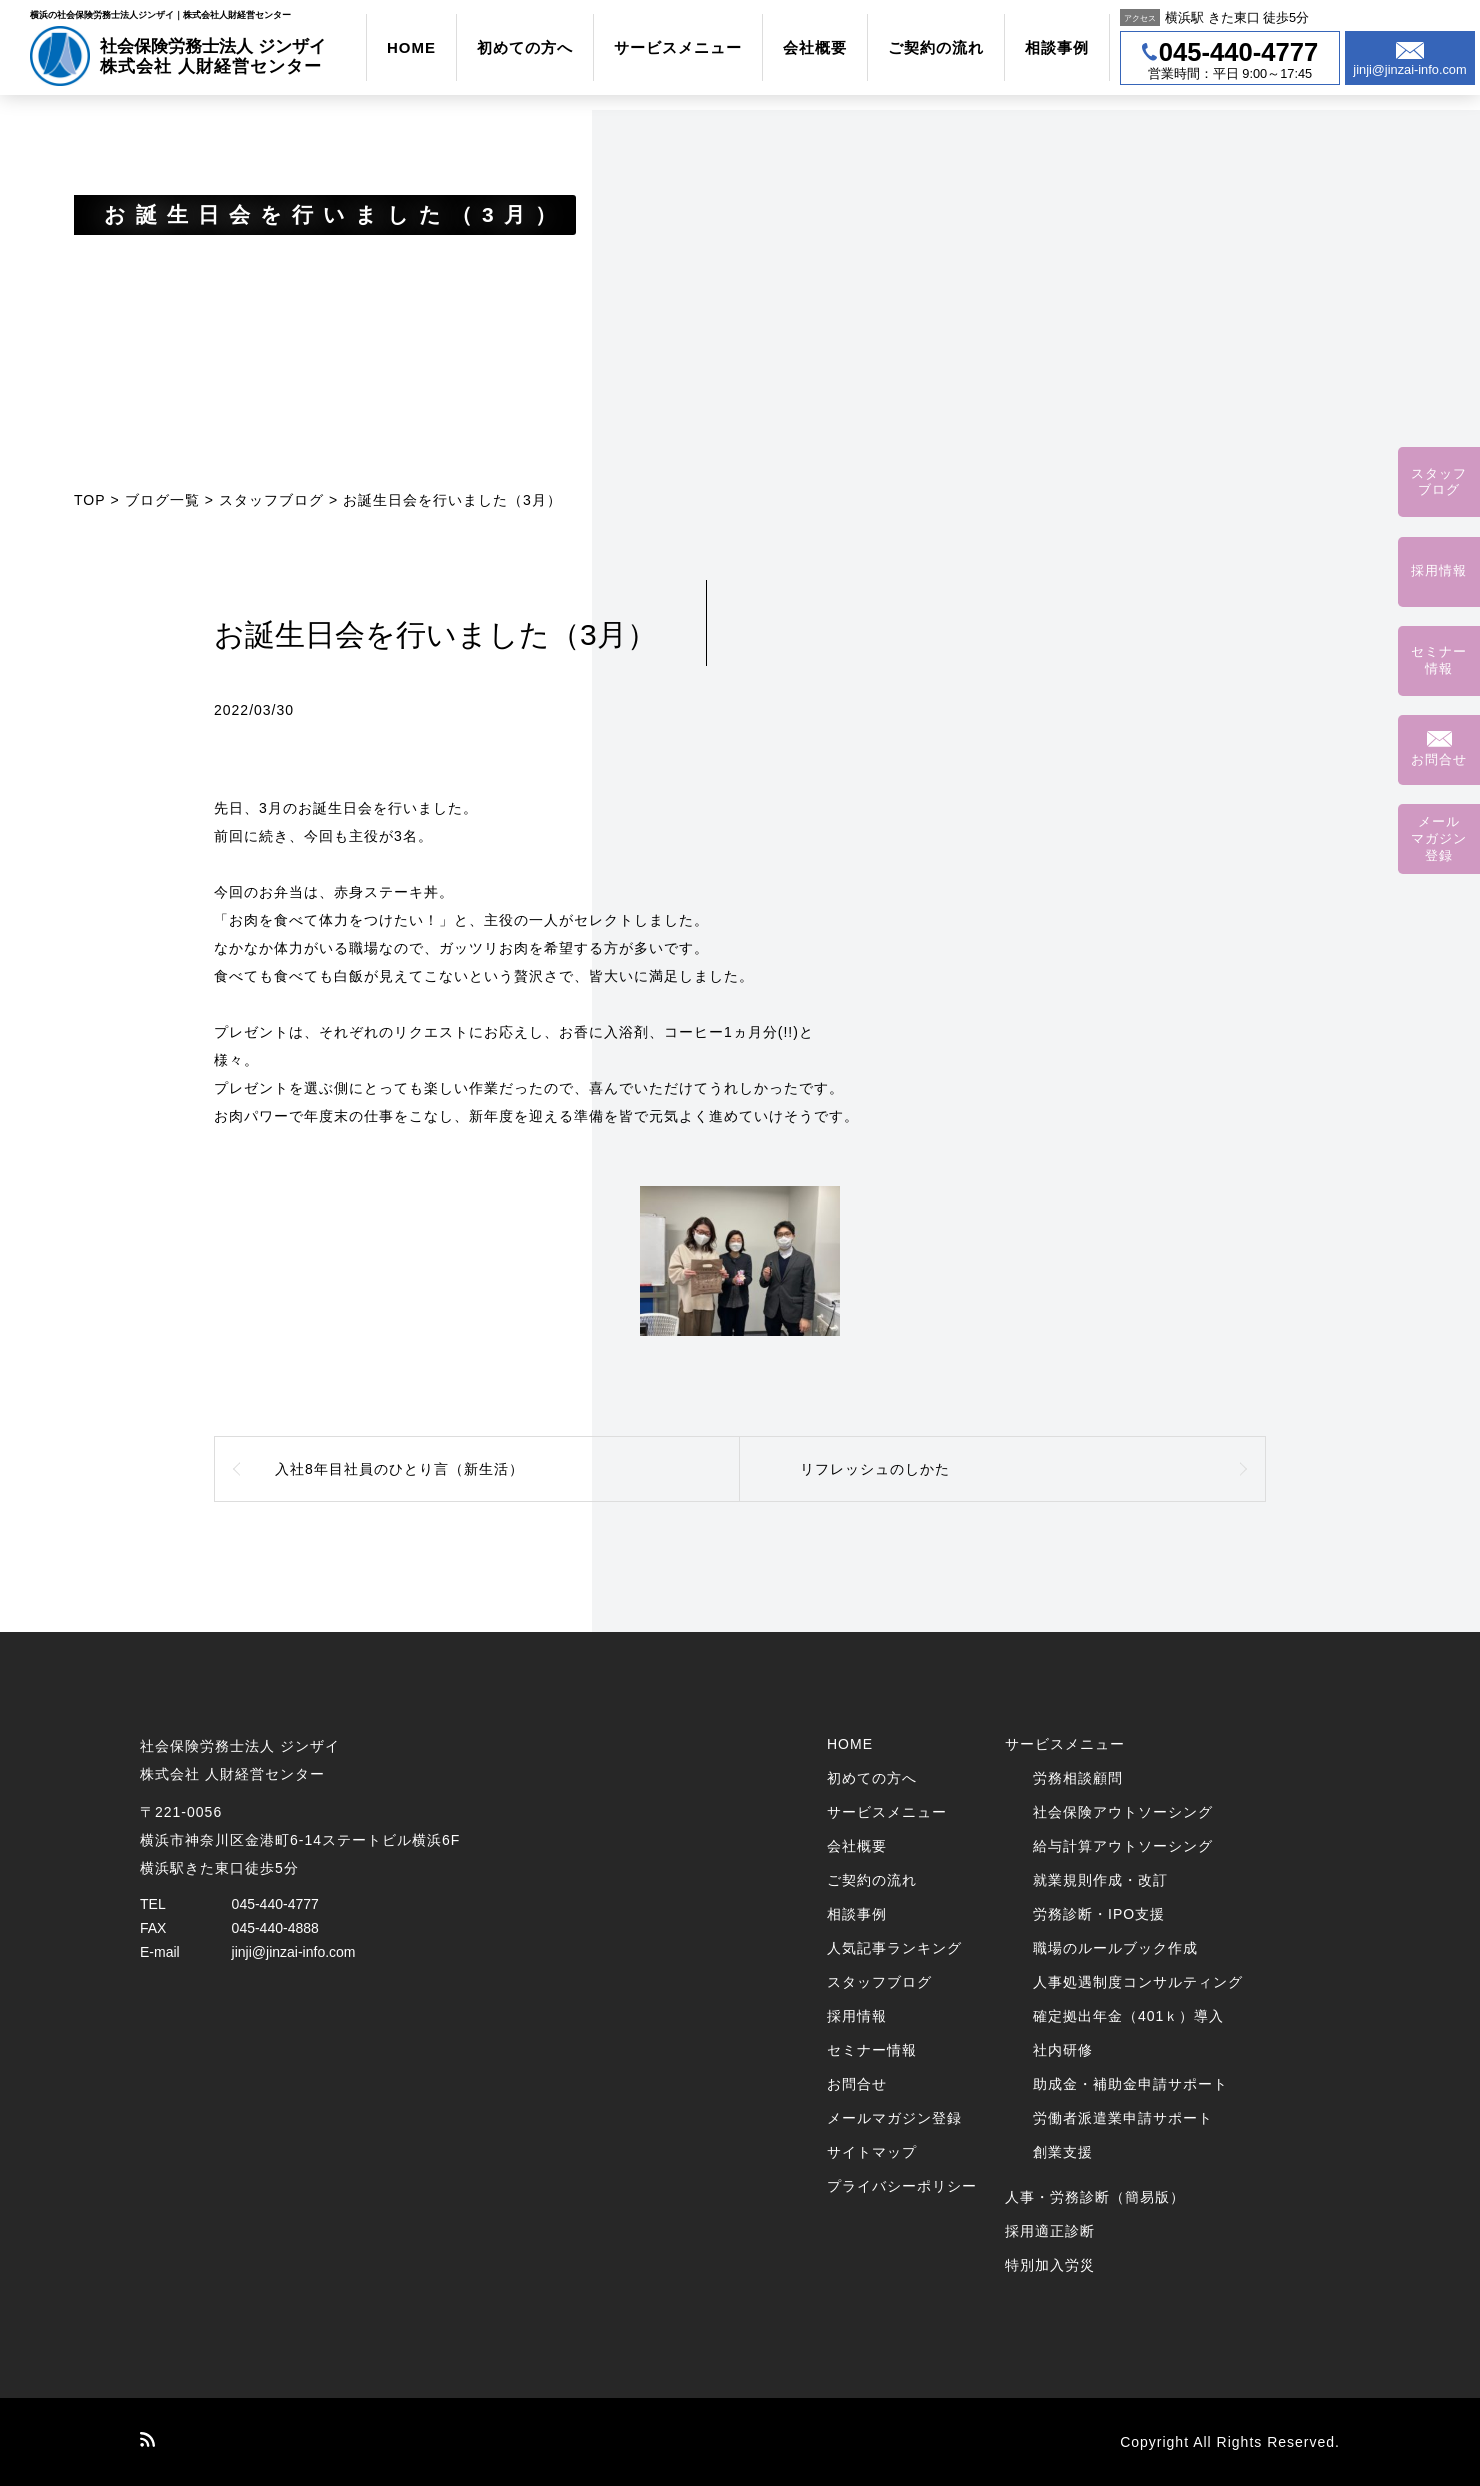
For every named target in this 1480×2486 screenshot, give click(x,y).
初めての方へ (525, 47)
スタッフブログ (271, 500)
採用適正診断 (1050, 2231)
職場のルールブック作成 (1115, 1948)
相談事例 (1057, 47)
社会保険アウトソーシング (1123, 1812)
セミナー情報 (872, 2050)
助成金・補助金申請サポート (1130, 2084)
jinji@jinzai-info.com (294, 1952)
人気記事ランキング (894, 1948)
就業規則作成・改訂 (1100, 1880)
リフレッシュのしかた (875, 1469)
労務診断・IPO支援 (1099, 1914)
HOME (411, 47)
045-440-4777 (275, 1904)
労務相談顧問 (1078, 1778)
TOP (90, 500)
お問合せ (857, 2084)
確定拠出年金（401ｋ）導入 (1128, 2016)
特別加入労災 (1050, 2265)
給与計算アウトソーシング (1123, 1846)
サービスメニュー (678, 47)
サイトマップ (872, 2152)
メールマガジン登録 (894, 2118)
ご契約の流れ (936, 47)
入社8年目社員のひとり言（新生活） (399, 1469)
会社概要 (815, 47)
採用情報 (857, 2016)
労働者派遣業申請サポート (1123, 2118)
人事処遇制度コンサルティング (1138, 1982)
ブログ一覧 (162, 500)
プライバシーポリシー (902, 2186)
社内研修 (1063, 2050)
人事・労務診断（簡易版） (1095, 2197)
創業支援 (1063, 2152)
